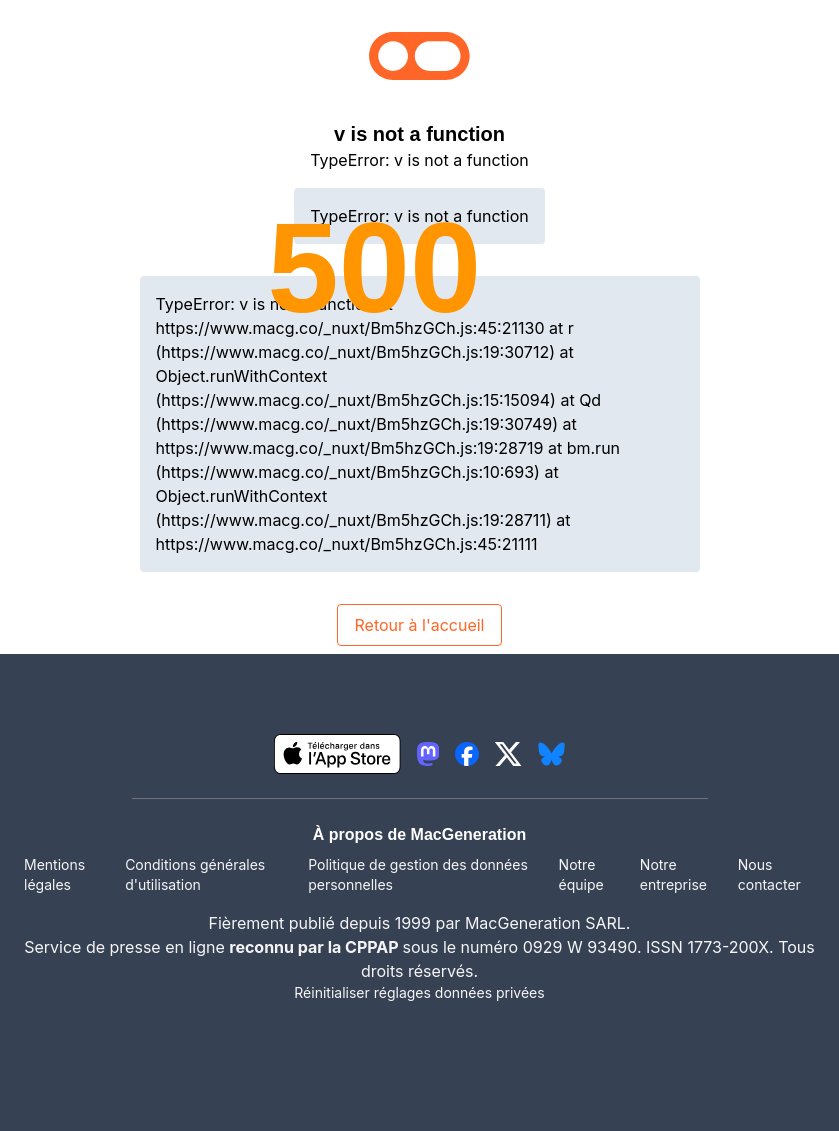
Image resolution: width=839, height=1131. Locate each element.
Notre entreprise (673, 874)
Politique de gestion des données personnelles (418, 874)
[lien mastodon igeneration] (428, 754)
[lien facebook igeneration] (467, 754)
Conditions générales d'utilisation (195, 874)
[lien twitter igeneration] (508, 754)
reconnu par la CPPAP (315, 947)
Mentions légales (54, 874)
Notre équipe (581, 874)
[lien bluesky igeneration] (551, 754)
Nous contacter (769, 874)
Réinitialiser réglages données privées (419, 992)
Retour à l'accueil (419, 625)
